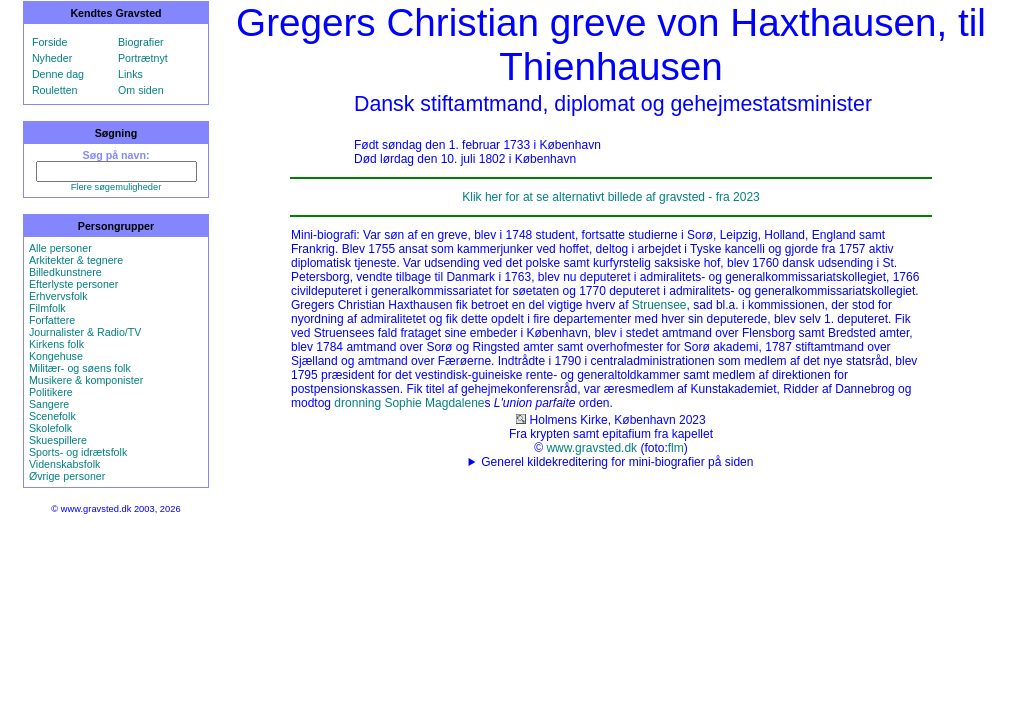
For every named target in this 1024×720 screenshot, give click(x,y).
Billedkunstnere (65, 272)
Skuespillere (58, 440)
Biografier (141, 42)
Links (130, 74)
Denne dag (58, 74)
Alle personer (60, 248)
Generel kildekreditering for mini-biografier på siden (617, 462)
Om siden (141, 90)
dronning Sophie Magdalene (409, 403)
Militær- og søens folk (80, 368)
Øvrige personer (67, 476)
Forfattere (52, 320)
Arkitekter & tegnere (76, 260)
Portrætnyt (143, 58)
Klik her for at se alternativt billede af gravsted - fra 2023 (611, 197)
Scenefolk (52, 416)
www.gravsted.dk (591, 448)
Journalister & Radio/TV (85, 332)
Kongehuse (56, 356)
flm (676, 448)
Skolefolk (50, 428)
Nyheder (52, 58)
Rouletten (55, 90)
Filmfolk (47, 308)
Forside (50, 42)
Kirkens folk (56, 344)
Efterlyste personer (73, 284)
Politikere (51, 392)
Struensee (659, 305)
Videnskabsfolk (64, 464)
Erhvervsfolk (58, 296)
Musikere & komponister (86, 380)
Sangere (49, 404)
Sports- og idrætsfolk (78, 452)
